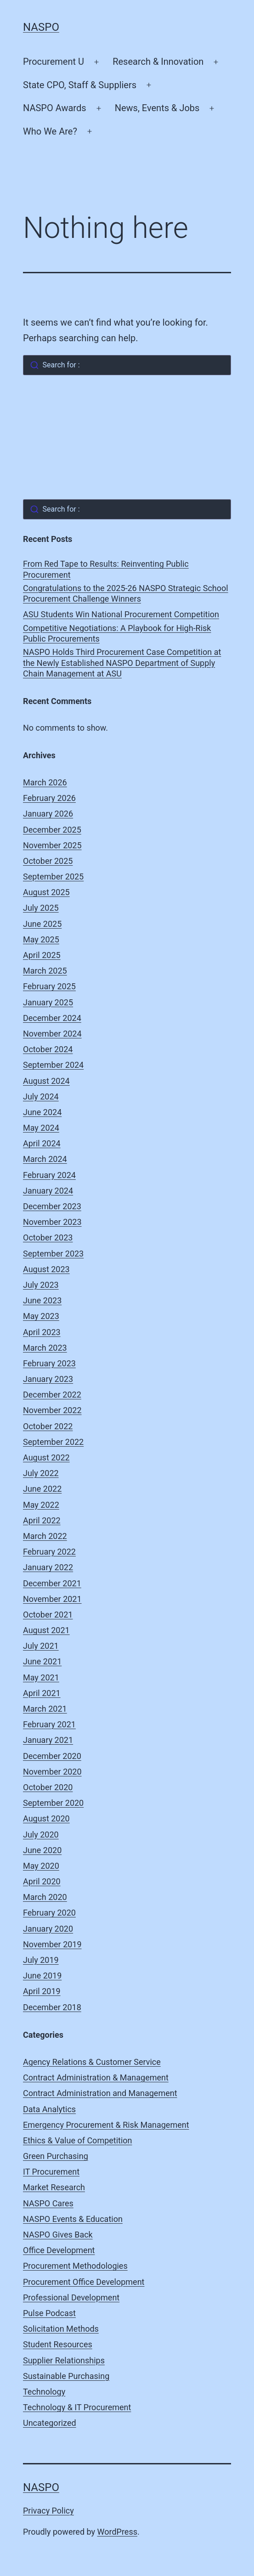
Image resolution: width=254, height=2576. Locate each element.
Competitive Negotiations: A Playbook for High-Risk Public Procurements (117, 633)
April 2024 (42, 1143)
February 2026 (49, 798)
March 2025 (45, 970)
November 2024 (52, 1033)
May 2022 (41, 1505)
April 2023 (42, 1332)
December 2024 (52, 1018)
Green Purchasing (55, 2156)
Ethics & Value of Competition (77, 2140)
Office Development (59, 2250)
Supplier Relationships (64, 2360)
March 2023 (45, 1348)
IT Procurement (51, 2171)
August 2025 (46, 892)
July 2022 (41, 1473)
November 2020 (52, 1771)
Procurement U (53, 61)
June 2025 (42, 924)
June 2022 (42, 1489)
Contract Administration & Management (96, 2077)
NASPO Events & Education (73, 2219)
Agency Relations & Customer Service (92, 2062)
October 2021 (48, 1614)
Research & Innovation (158, 61)
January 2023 (48, 1379)
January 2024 (48, 1190)
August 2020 (46, 1818)
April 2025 (42, 955)
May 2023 (41, 1316)
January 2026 (48, 813)
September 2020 (53, 1803)
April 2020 (42, 1881)
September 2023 (53, 1253)
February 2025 (49, 986)
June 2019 (42, 1975)
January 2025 (48, 1002)
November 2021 (52, 1599)
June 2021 (42, 1661)
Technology (44, 2391)
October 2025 (48, 861)
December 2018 (52, 2007)
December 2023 (52, 1206)
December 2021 (52, 1583)
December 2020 (52, 1756)
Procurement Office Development (83, 2282)
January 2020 (48, 1928)
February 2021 (49, 1724)
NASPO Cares (48, 2203)
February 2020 (49, 1912)
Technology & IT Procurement (77, 2407)
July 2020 (41, 1834)
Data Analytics (49, 2109)
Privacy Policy (48, 2510)
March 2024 (45, 1159)
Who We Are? (50, 131)
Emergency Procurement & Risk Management (106, 2125)
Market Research (54, 2187)
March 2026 (45, 782)
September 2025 (53, 876)
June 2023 (42, 1300)
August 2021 (46, 1630)
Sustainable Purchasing (66, 2376)
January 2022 (48, 1567)
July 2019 (41, 1960)
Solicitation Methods (61, 2329)
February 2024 (49, 1175)
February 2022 (49, 1551)
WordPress (117, 2532)
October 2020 (48, 1787)
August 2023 (46, 1269)
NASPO (41, 27)
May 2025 (41, 939)
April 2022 (42, 1520)
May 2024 (41, 1128)
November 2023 (52, 1222)
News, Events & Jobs (157, 107)
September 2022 (53, 1442)
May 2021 (41, 1677)
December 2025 (52, 829)
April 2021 (42, 1693)
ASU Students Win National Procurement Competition (121, 614)
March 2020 (45, 1897)
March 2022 (45, 1536)
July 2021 (41, 1646)
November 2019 (52, 1944)
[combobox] (127, 365)
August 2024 (46, 1081)
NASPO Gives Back (58, 2234)
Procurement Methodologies (75, 2266)
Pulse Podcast (49, 2313)
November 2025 (52, 845)
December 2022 (52, 1394)
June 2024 (42, 1112)
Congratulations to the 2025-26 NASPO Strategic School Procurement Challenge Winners (125, 593)
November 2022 (52, 1410)
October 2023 (48, 1237)
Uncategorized (49, 2423)
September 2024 (53, 1065)
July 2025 (41, 908)
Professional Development (71, 2297)
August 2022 (46, 1457)
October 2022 (48, 1426)
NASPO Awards (54, 107)
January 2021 (48, 1740)
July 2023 (41, 1285)
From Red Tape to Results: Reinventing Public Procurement (106, 569)
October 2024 (48, 1049)
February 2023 (49, 1363)
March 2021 (45, 1709)
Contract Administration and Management (100, 2093)
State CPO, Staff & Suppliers (79, 84)
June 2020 (42, 1850)
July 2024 (41, 1096)
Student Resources (57, 2344)
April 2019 (42, 1991)
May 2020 (41, 1866)
